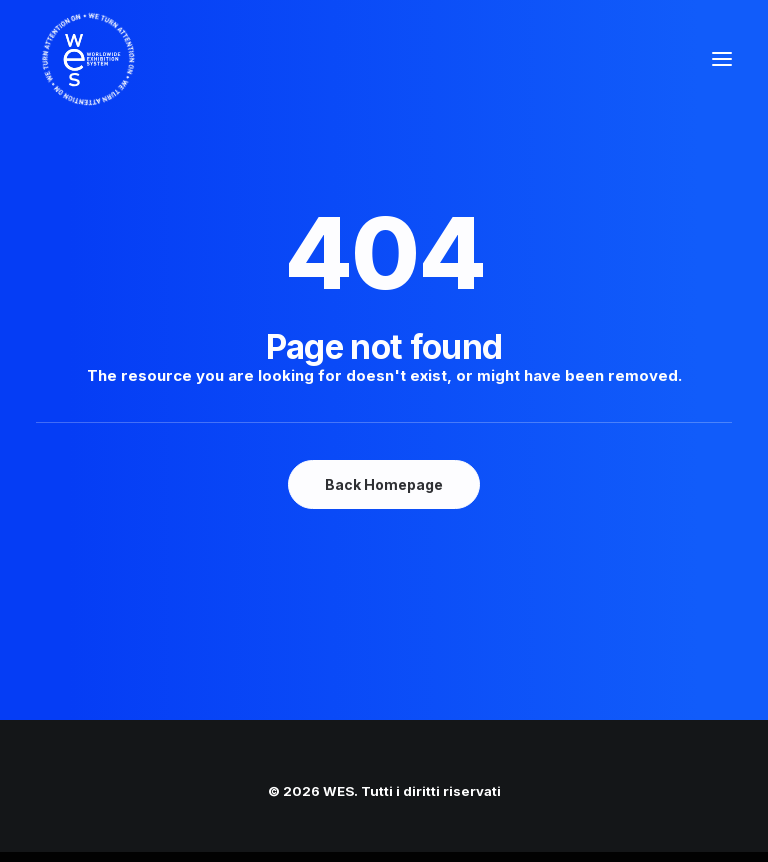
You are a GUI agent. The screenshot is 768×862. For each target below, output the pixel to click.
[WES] (71, 59)
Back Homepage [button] (384, 484)
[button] (722, 59)
